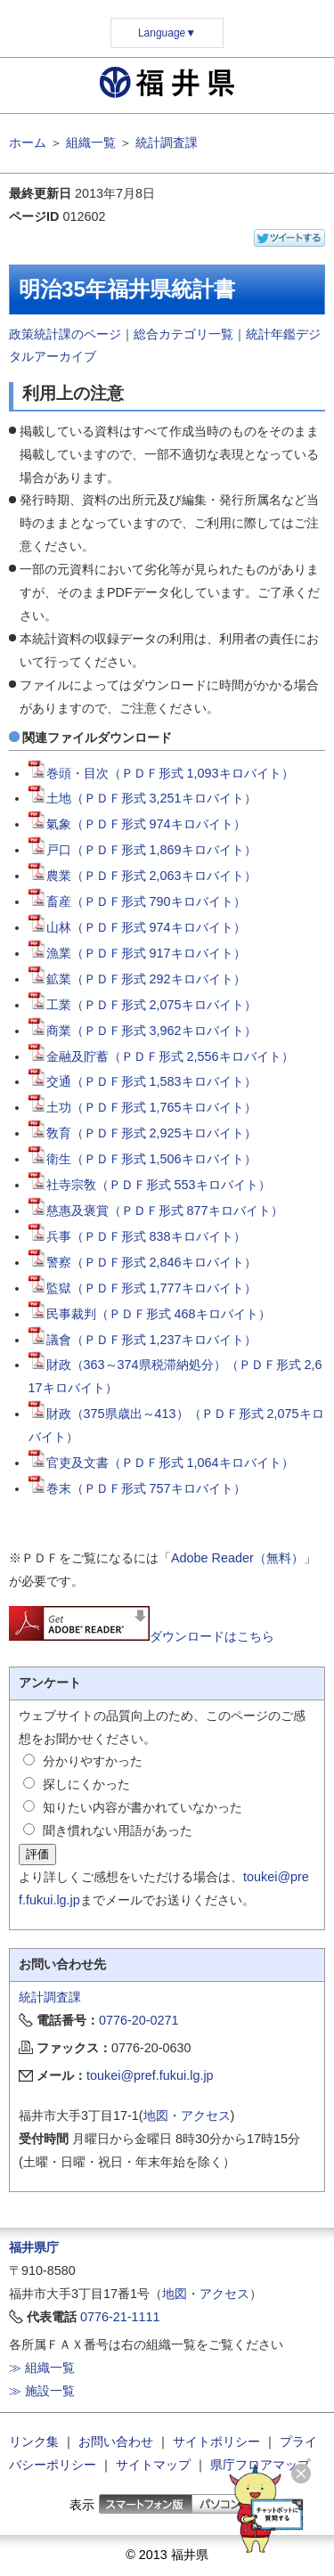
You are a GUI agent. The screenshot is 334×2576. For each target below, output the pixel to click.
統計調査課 (166, 142)
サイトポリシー (216, 2441)
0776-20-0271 (139, 2020)
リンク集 (34, 2441)
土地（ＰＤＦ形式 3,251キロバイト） (143, 798)
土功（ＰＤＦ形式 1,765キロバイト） (143, 1107)
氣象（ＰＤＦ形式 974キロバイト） (137, 824)
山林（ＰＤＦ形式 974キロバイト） (137, 927)
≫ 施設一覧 (42, 2391)
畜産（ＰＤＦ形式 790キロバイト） (137, 901)
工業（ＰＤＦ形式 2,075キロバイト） (143, 1005)
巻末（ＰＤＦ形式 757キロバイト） (137, 1488)
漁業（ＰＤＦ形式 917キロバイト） (137, 953)
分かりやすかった (93, 1761)
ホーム (27, 142)
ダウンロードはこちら (141, 1636)
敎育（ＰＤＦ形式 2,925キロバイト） (143, 1133)
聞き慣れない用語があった (117, 1830)
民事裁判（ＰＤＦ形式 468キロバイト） (150, 1314)
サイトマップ (153, 2465)
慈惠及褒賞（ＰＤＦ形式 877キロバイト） (156, 1210)
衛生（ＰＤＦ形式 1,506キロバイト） (143, 1159)
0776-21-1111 (120, 2317)
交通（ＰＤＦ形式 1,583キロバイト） (143, 1081)
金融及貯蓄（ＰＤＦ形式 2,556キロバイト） (161, 1056)
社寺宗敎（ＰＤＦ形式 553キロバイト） (150, 1185)
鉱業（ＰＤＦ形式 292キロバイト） (137, 979)
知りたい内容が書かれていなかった (142, 1807)
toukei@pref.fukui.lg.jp (150, 2075)
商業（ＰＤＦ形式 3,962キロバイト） (143, 1030)
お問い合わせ (115, 2441)
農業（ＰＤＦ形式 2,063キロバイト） (143, 875)
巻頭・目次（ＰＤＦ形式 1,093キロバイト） (161, 773)
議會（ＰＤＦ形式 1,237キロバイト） (143, 1340)
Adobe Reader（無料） (237, 1558)
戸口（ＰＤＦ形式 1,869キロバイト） (143, 850)
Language (167, 33)
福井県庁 (34, 2247)
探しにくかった (86, 1784)
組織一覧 (91, 142)
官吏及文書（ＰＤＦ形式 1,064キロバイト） (161, 1462)
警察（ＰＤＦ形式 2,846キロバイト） (143, 1262)
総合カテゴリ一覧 (183, 334)
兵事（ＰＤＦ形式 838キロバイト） (137, 1236)
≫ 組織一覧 (42, 2367)
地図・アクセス (187, 2115)
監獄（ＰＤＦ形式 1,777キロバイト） (143, 1288)
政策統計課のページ (65, 334)
